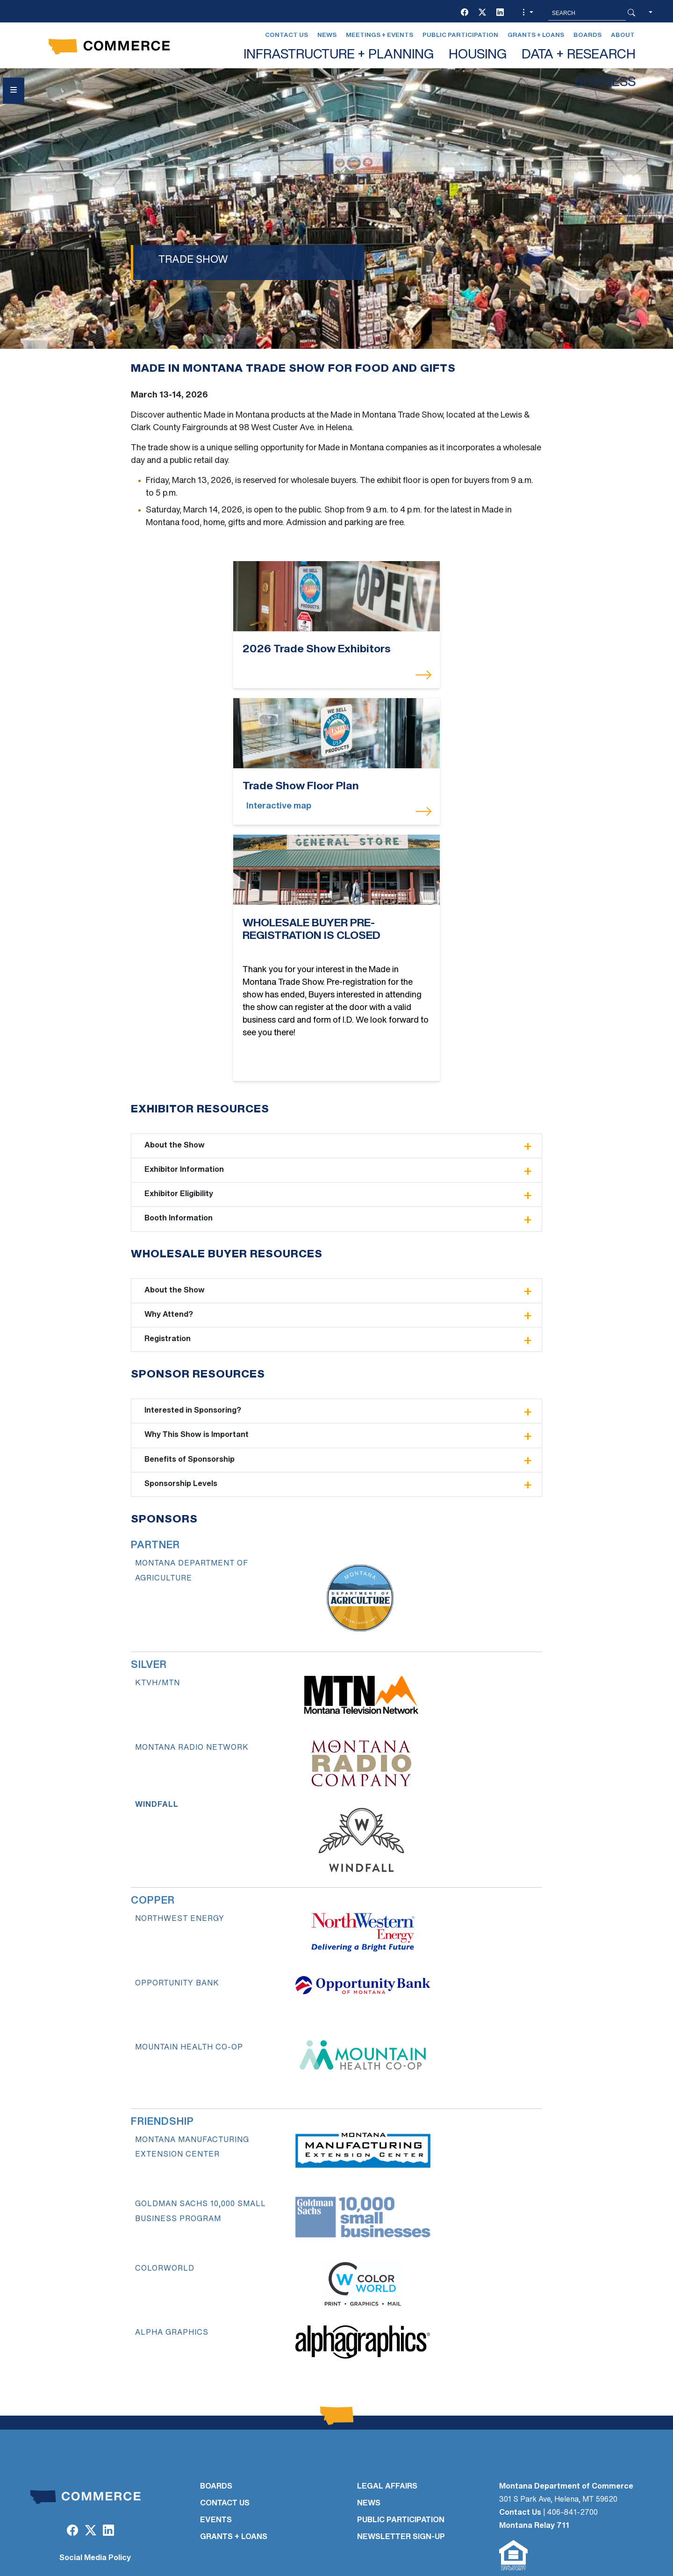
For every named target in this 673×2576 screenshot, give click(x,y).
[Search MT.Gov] (587, 13)
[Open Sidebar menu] (13, 90)
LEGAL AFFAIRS (387, 2413)
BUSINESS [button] (605, 82)
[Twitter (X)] (482, 13)
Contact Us (286, 35)
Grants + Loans (536, 35)
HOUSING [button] (478, 55)
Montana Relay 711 (534, 2452)
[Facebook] (464, 13)
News (326, 35)
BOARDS (216, 2413)
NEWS (368, 2429)
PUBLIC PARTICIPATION (400, 2446)
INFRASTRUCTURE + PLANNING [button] (338, 55)
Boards (587, 35)
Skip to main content (41, 10)
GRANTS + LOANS (233, 2463)
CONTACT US (225, 2429)
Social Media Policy (95, 2484)
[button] (527, 13)
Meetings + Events (379, 35)
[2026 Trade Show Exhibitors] (264, 596)
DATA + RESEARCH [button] (579, 55)
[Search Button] (631, 13)
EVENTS (216, 2446)
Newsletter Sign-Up (401, 2463)
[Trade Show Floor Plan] (409, 596)
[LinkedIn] (500, 13)
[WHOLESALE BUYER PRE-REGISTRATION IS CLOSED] (336, 745)
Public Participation (460, 35)
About (623, 35)
